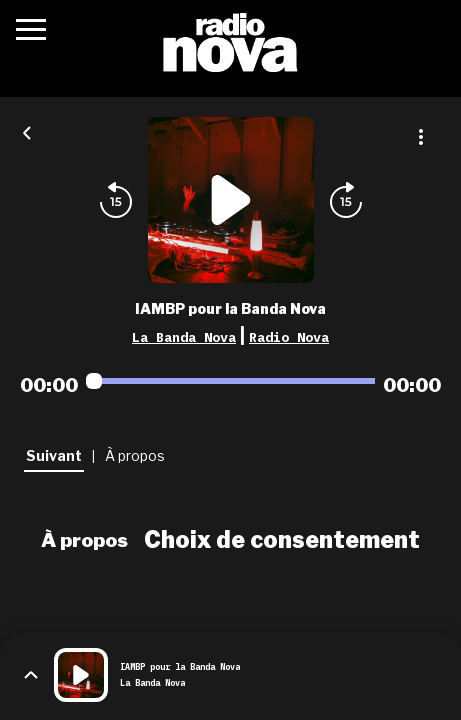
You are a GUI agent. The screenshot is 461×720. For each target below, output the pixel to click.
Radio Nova (289, 337)
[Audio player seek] (230, 381)
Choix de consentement (282, 540)
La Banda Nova (184, 337)
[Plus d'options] (421, 137)
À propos (84, 540)
